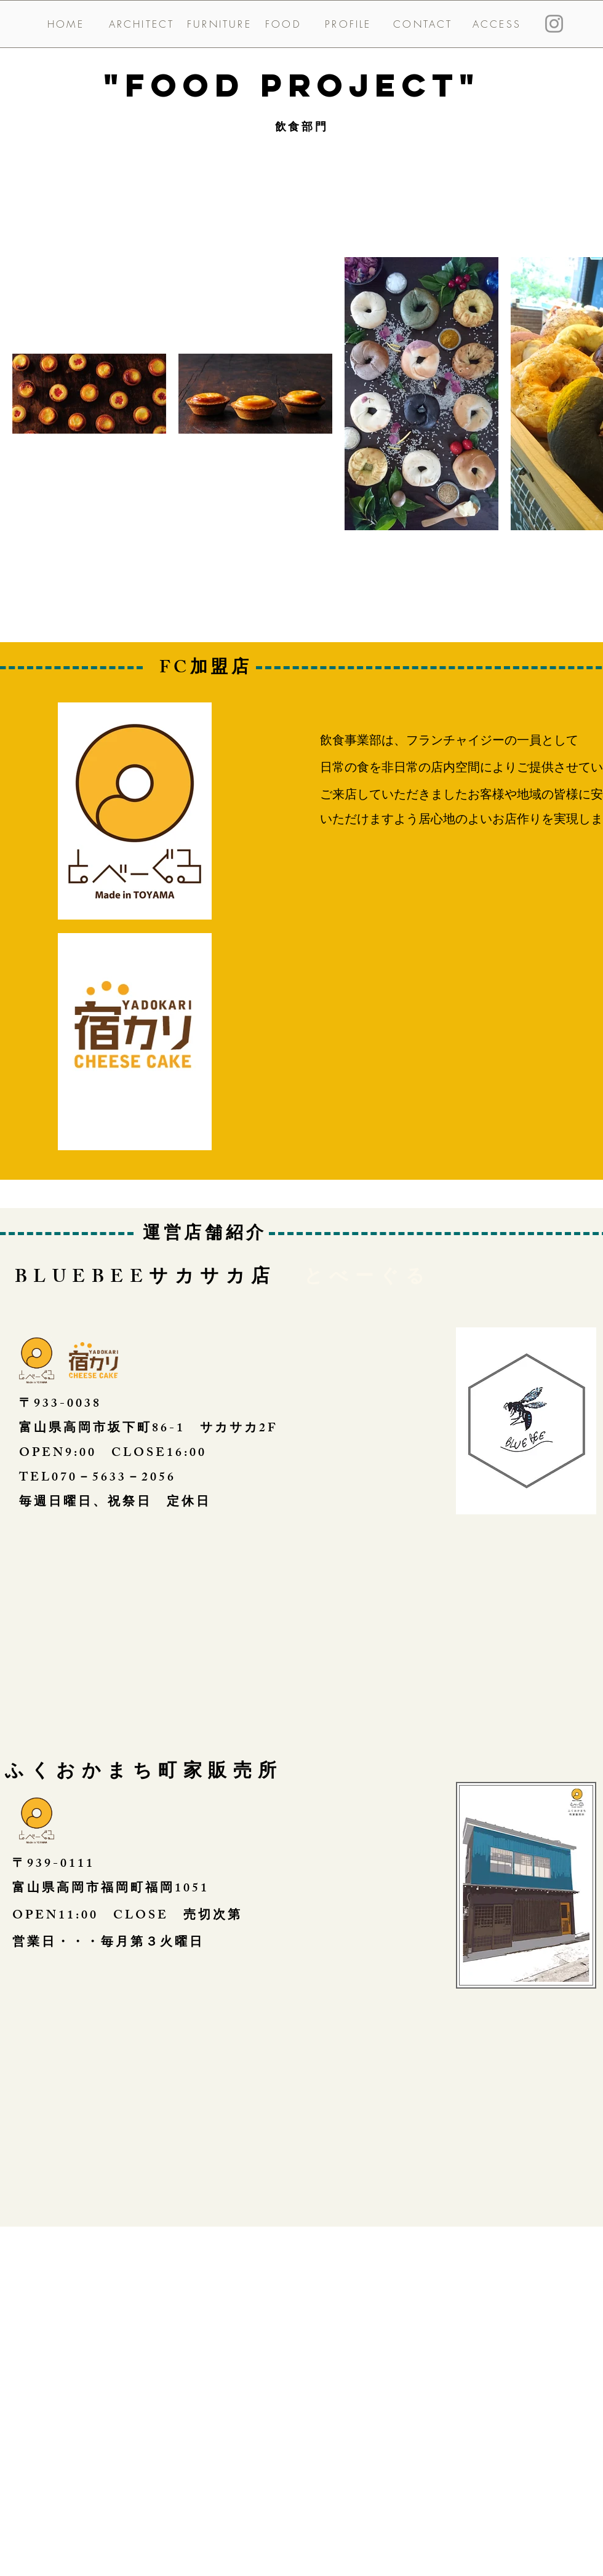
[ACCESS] (497, 24)
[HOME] (65, 24)
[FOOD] (283, 24)
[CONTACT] (423, 24)
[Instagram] (554, 24)
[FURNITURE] (219, 24)
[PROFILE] (348, 24)
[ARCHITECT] (141, 24)
